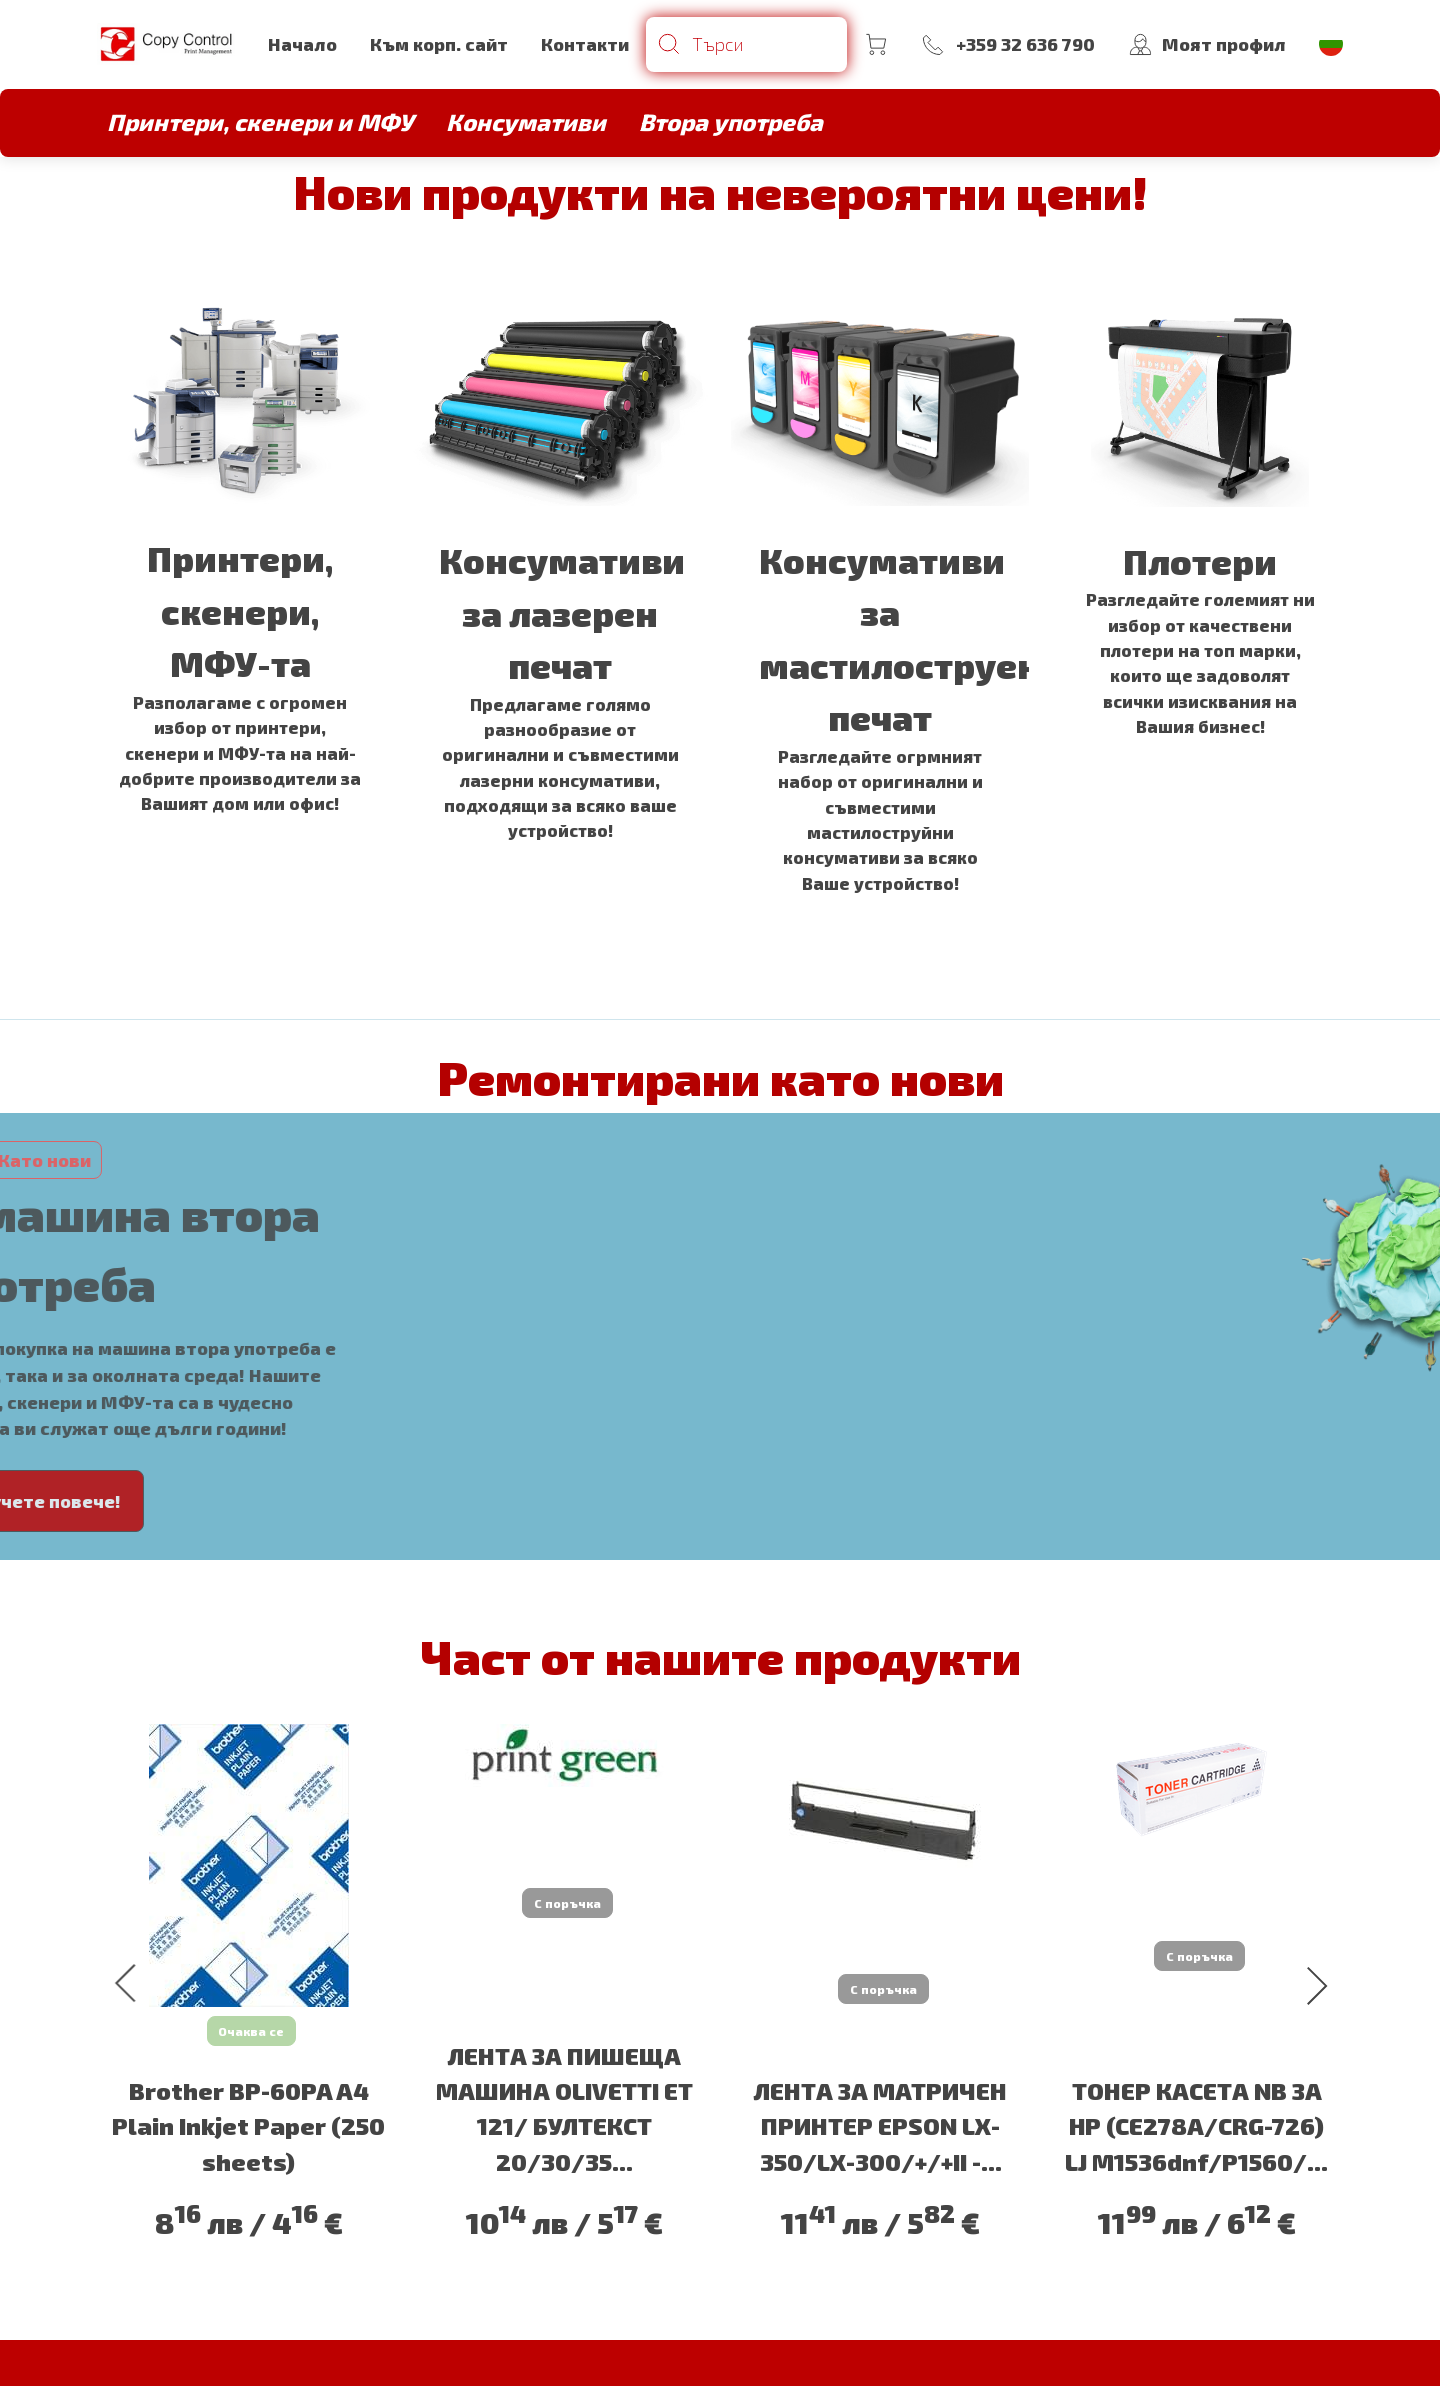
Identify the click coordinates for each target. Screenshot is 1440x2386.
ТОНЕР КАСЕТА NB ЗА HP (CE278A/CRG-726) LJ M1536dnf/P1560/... (1196, 2119)
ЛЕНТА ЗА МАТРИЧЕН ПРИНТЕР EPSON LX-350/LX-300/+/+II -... (880, 2119)
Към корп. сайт (439, 44)
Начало (302, 44)
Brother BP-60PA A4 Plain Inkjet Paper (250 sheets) (248, 2119)
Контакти (585, 44)
